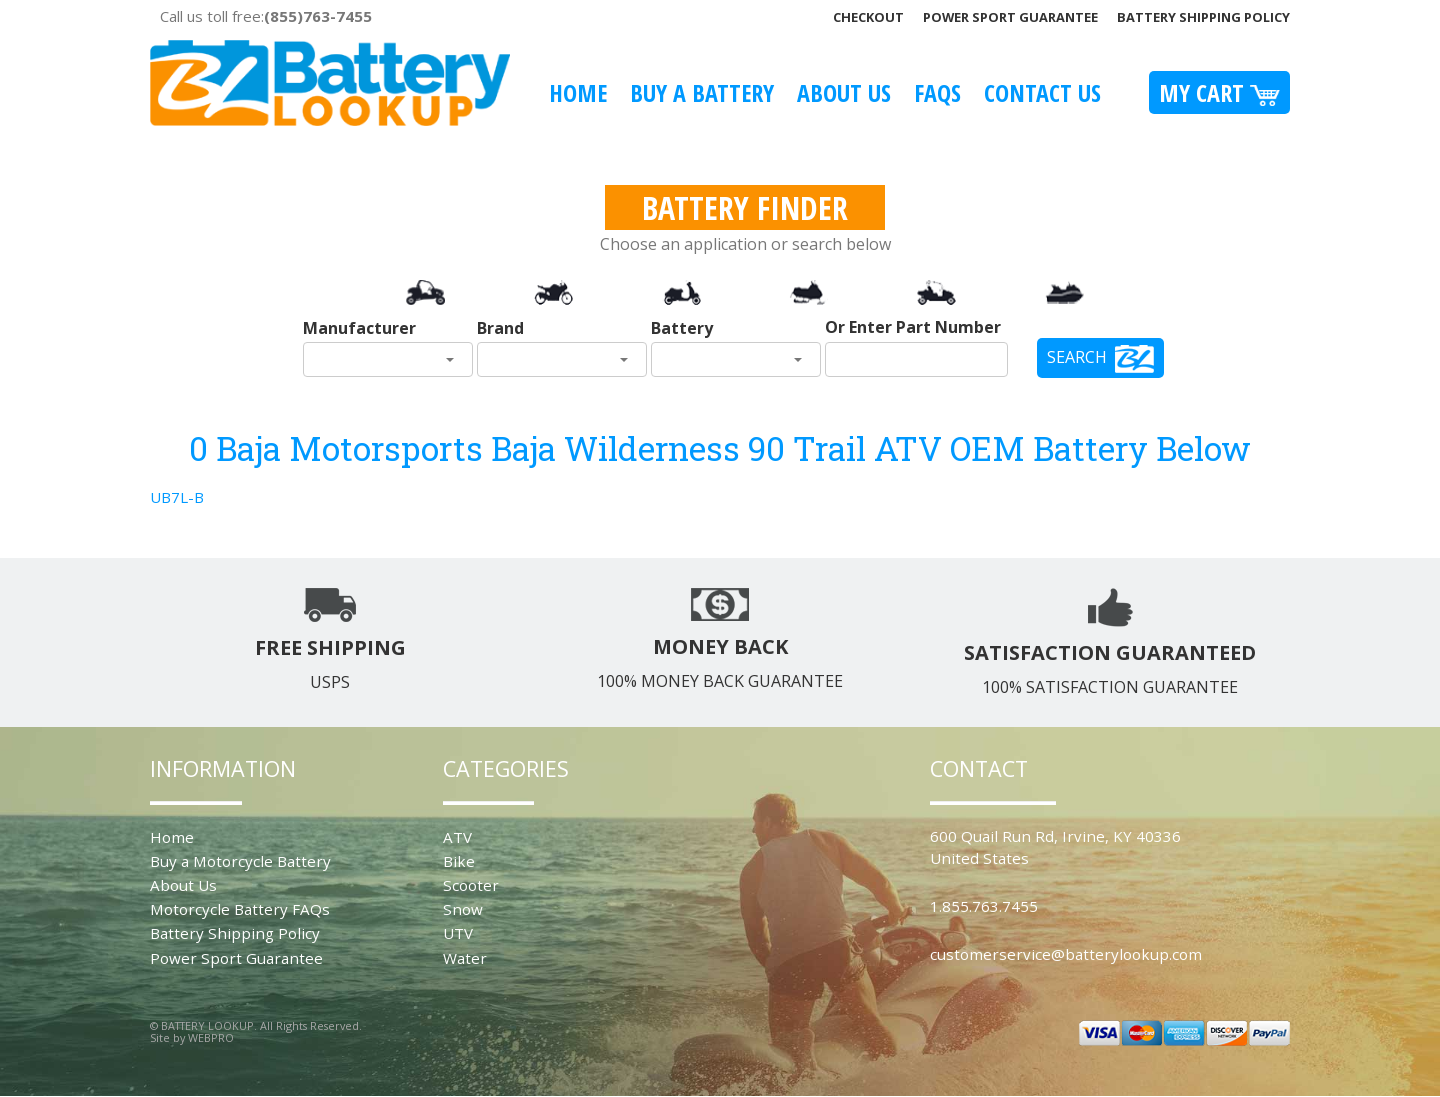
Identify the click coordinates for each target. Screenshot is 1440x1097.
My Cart (1219, 92)
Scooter (471, 885)
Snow (463, 909)
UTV (458, 933)
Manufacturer (359, 328)
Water (465, 958)
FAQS (937, 92)
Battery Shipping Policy (1203, 17)
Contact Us (1042, 92)
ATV (457, 837)
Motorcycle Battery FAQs (240, 909)
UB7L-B (177, 497)
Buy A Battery (702, 92)
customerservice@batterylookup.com (1066, 954)
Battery (682, 328)
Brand (500, 328)
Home (578, 92)
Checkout (868, 17)
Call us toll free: (266, 16)
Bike (459, 861)
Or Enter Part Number (913, 327)
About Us (844, 92)
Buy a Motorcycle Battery (240, 861)
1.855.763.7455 (984, 906)
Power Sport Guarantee (1010, 17)
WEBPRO (211, 1037)
